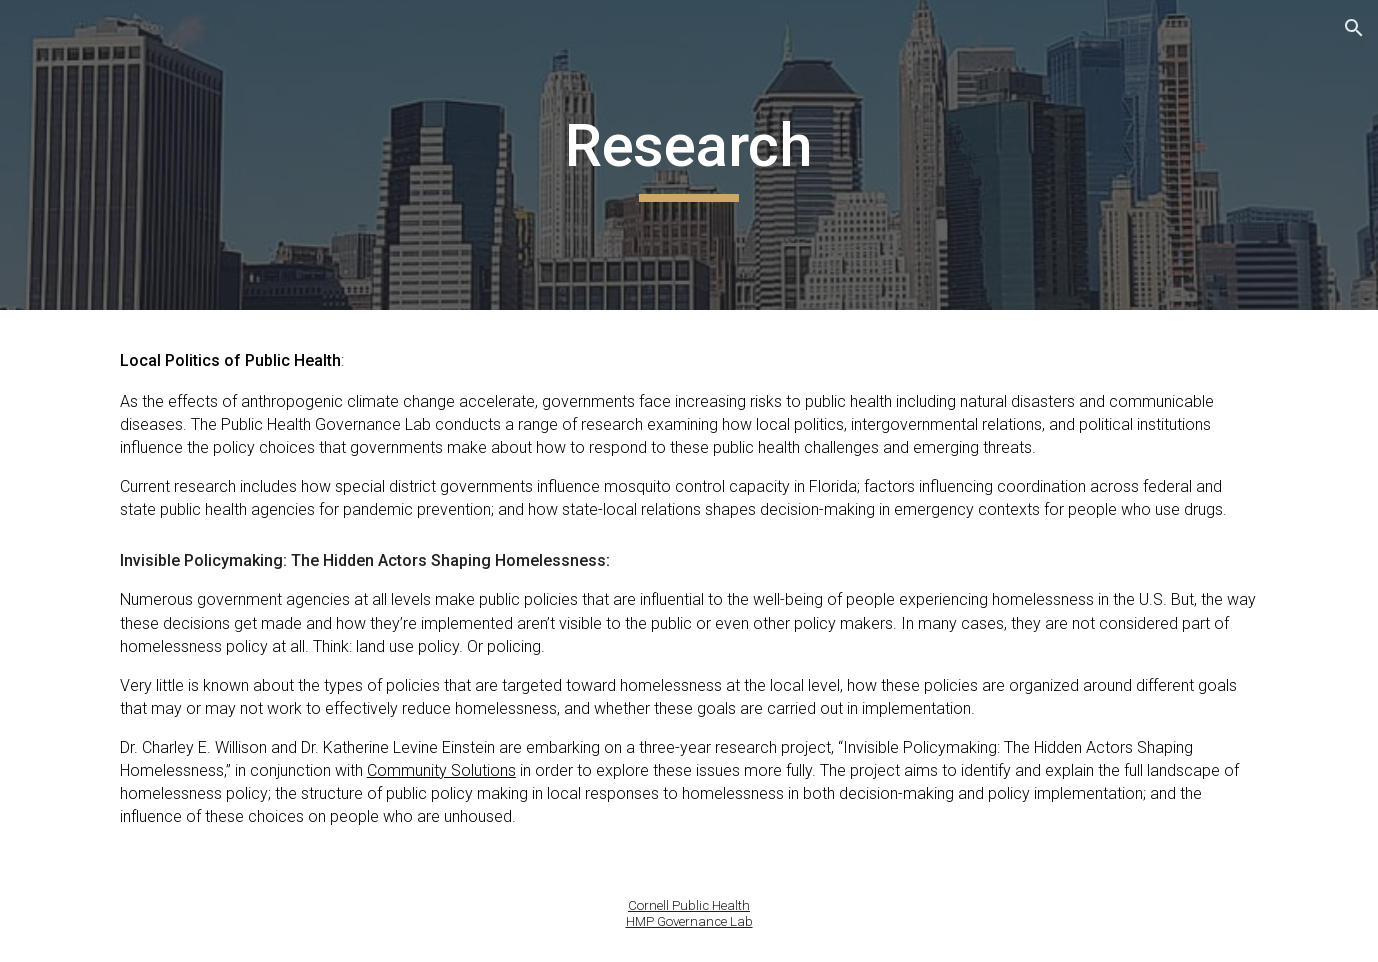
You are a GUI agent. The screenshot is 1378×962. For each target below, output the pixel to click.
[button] (1354, 28)
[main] (689, 155)
